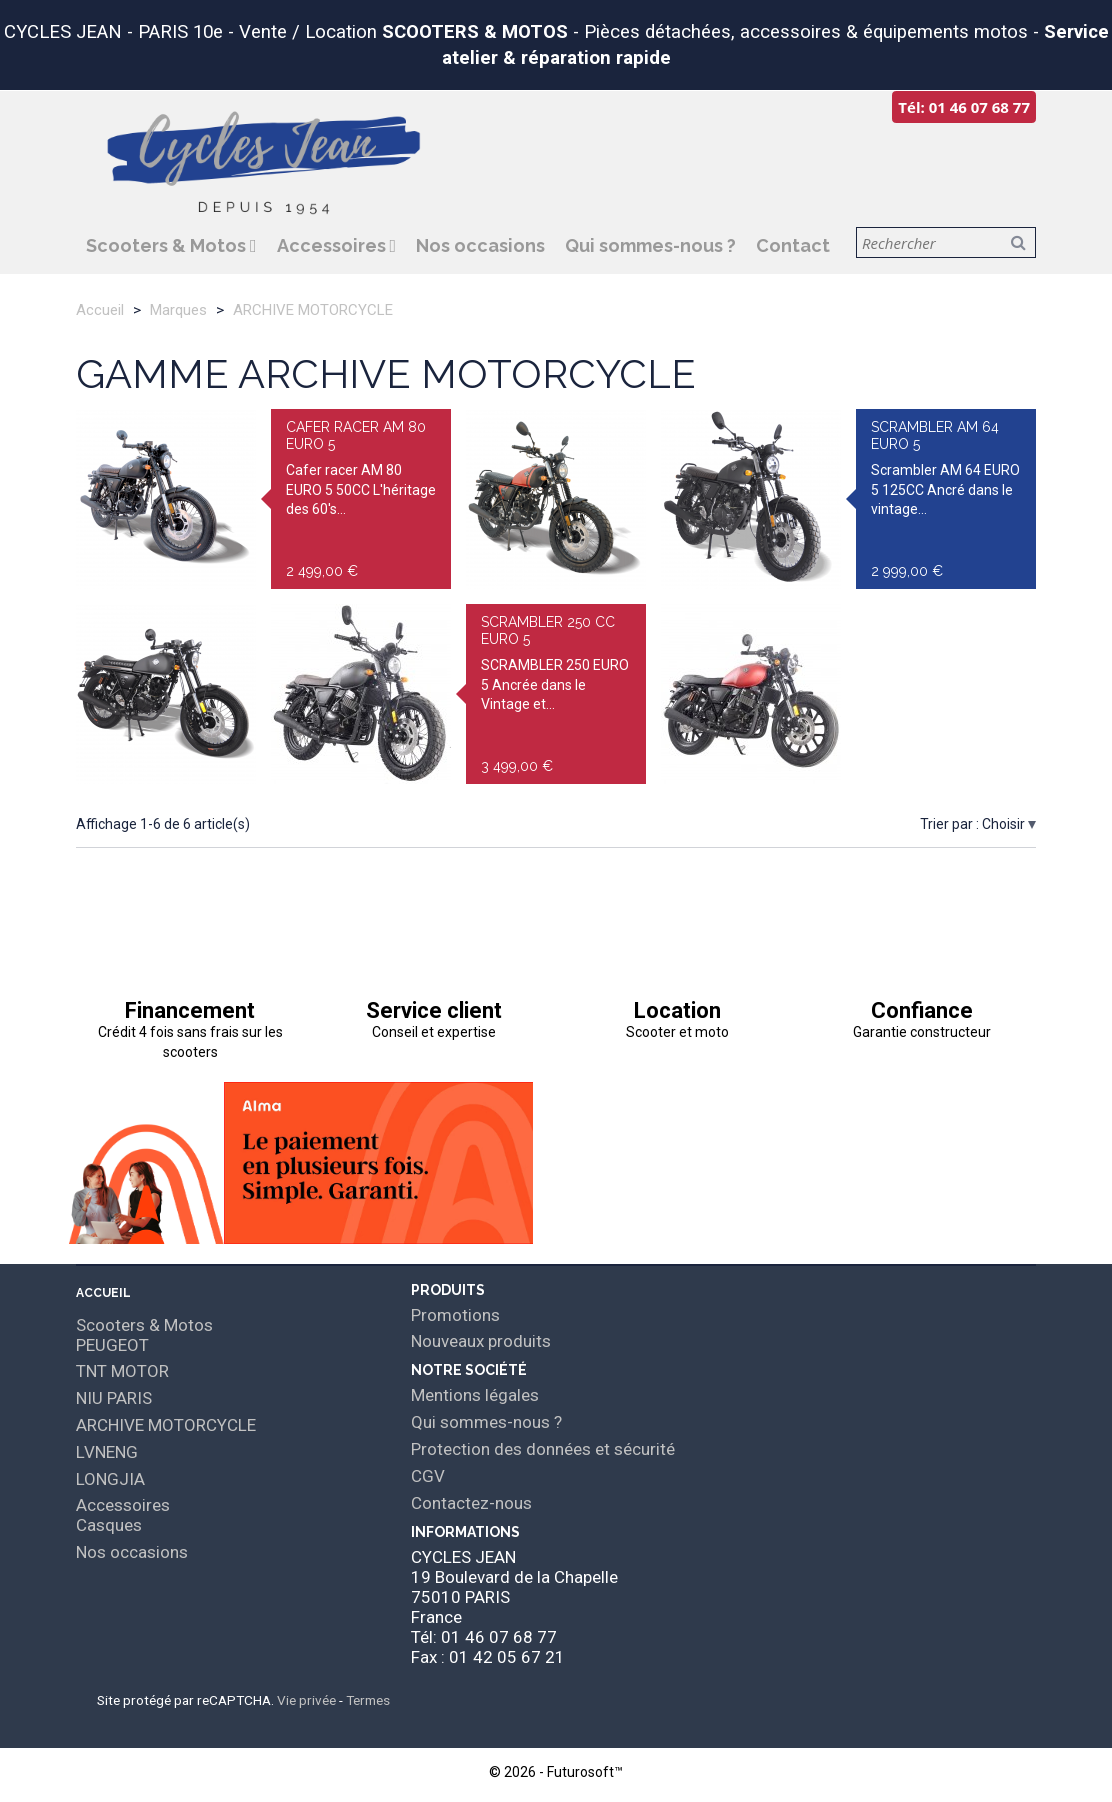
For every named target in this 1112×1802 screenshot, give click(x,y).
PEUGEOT (112, 1345)
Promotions (455, 1315)
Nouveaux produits (481, 1341)
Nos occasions (480, 245)
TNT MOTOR (122, 1371)
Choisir (1005, 824)
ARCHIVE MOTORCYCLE (166, 1425)
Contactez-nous (471, 1503)
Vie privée (306, 1700)
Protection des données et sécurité (543, 1449)
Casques (109, 1525)
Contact (793, 245)
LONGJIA (110, 1479)
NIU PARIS (114, 1398)
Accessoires (333, 245)
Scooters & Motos (168, 245)
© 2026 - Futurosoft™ (556, 1772)
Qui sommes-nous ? (650, 245)
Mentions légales (475, 1395)
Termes (368, 1700)
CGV (428, 1476)
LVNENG (107, 1452)
